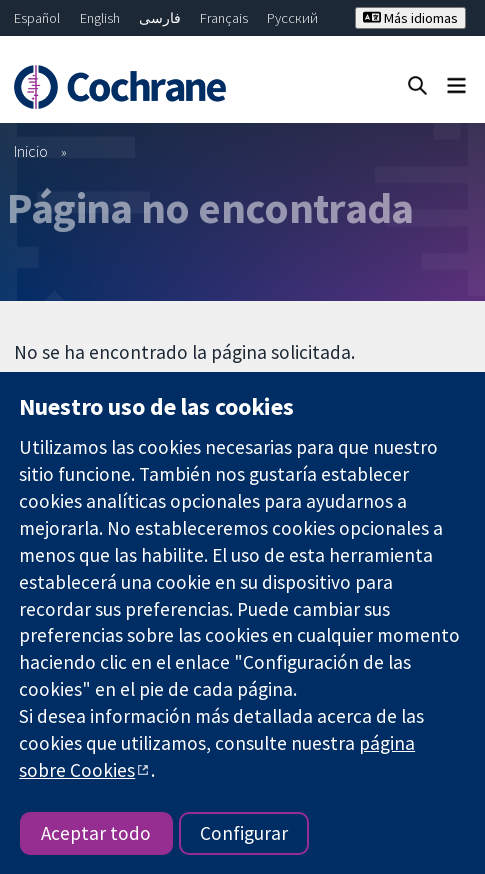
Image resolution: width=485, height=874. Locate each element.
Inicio (31, 151)
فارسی (160, 18)
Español (37, 18)
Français (224, 18)
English (100, 18)
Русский (292, 18)
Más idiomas (410, 18)
